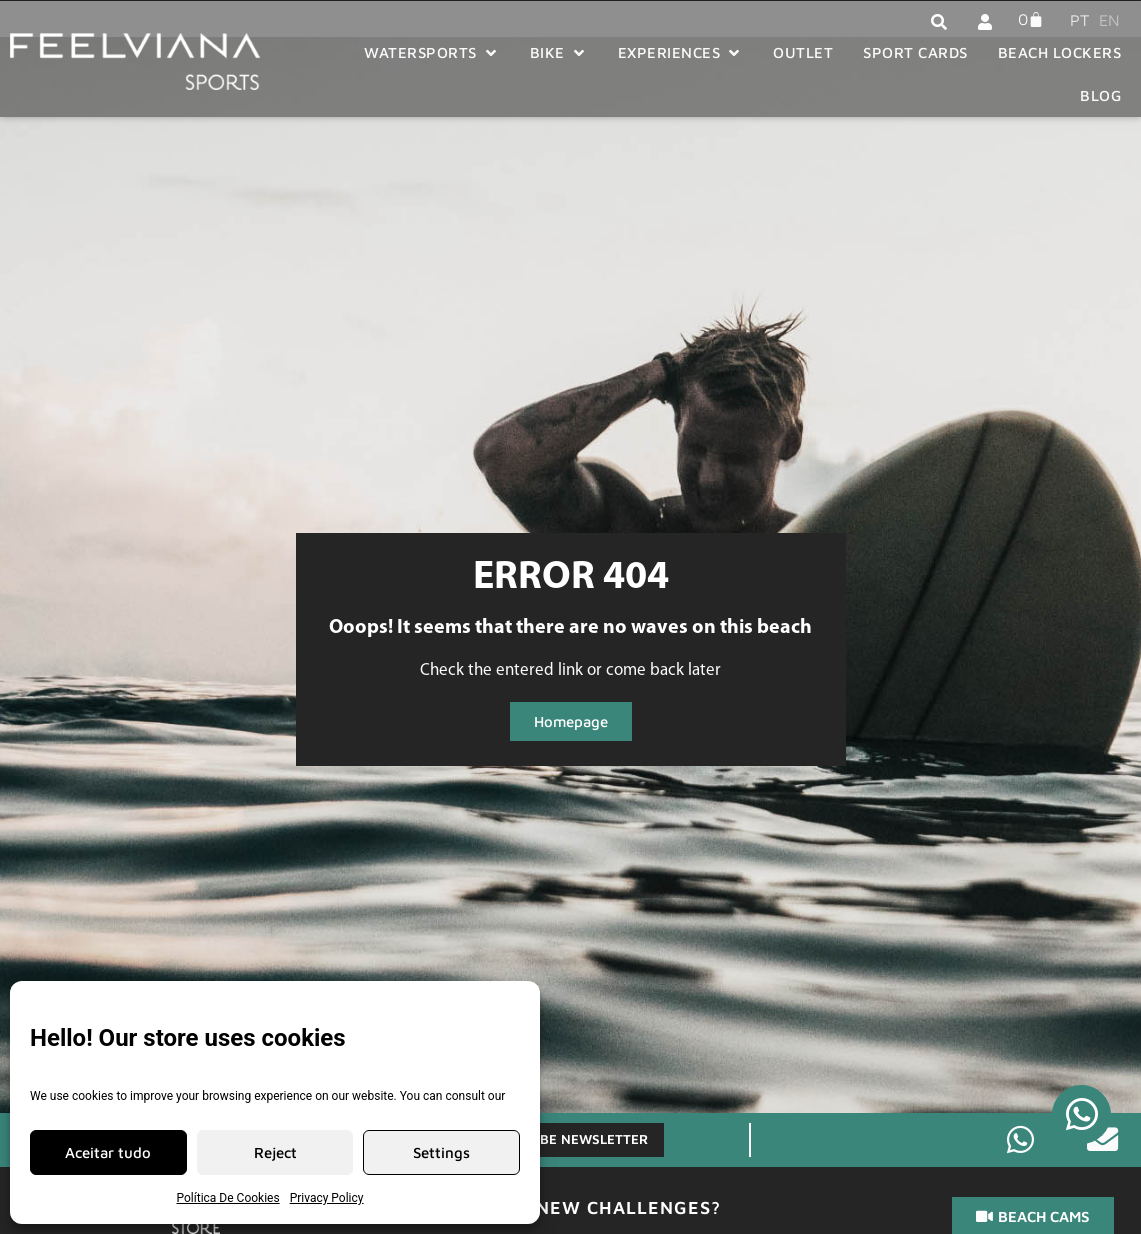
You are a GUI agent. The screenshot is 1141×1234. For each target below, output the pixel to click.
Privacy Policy (327, 1198)
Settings (441, 1152)
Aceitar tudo (108, 1152)
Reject (275, 1152)
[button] (432, 53)
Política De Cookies (228, 1198)
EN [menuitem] (1109, 20)
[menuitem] (1074, 19)
